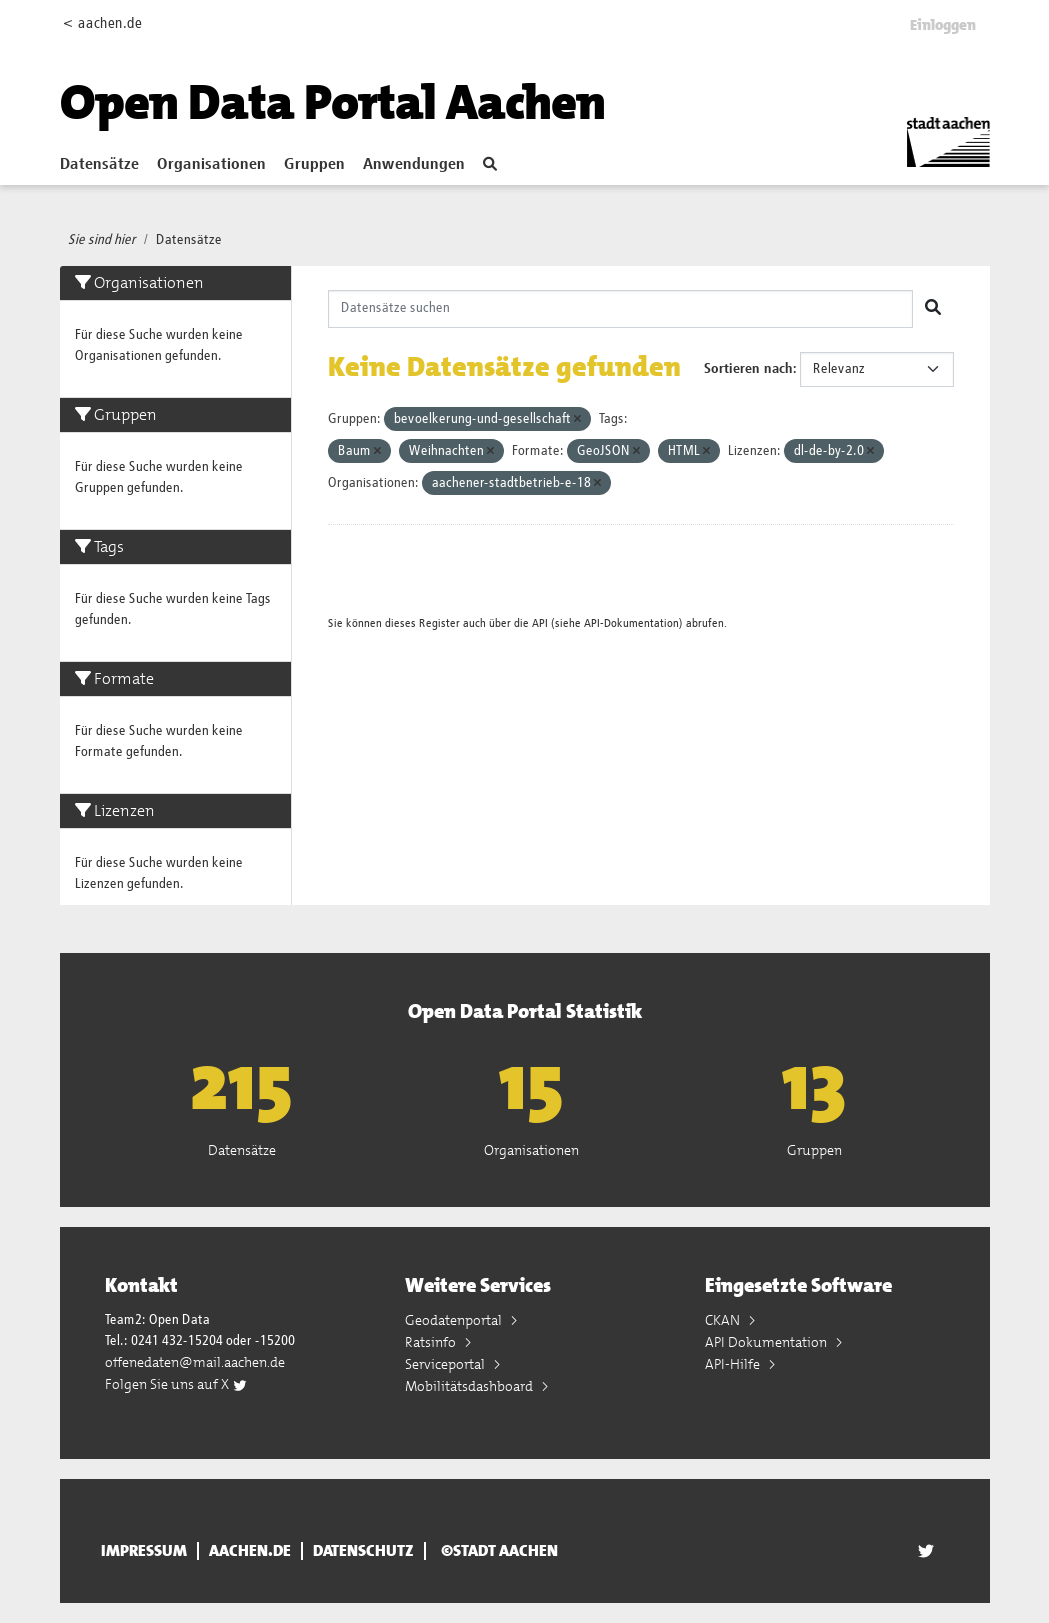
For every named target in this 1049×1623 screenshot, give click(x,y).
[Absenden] (933, 309)
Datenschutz (363, 1551)
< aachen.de (102, 23)
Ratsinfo (432, 1342)
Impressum (144, 1551)
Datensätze (99, 165)
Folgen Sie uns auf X (176, 1384)
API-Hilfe (734, 1364)
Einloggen (943, 25)
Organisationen (211, 165)
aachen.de (250, 1551)
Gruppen (314, 165)
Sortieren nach (748, 369)
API (540, 623)
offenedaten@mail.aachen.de (195, 1362)
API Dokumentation (767, 1342)
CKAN (724, 1320)
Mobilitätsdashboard (470, 1386)
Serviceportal (446, 1364)
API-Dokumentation (631, 623)
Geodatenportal (455, 1320)
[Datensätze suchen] (620, 309)
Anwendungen (414, 165)
